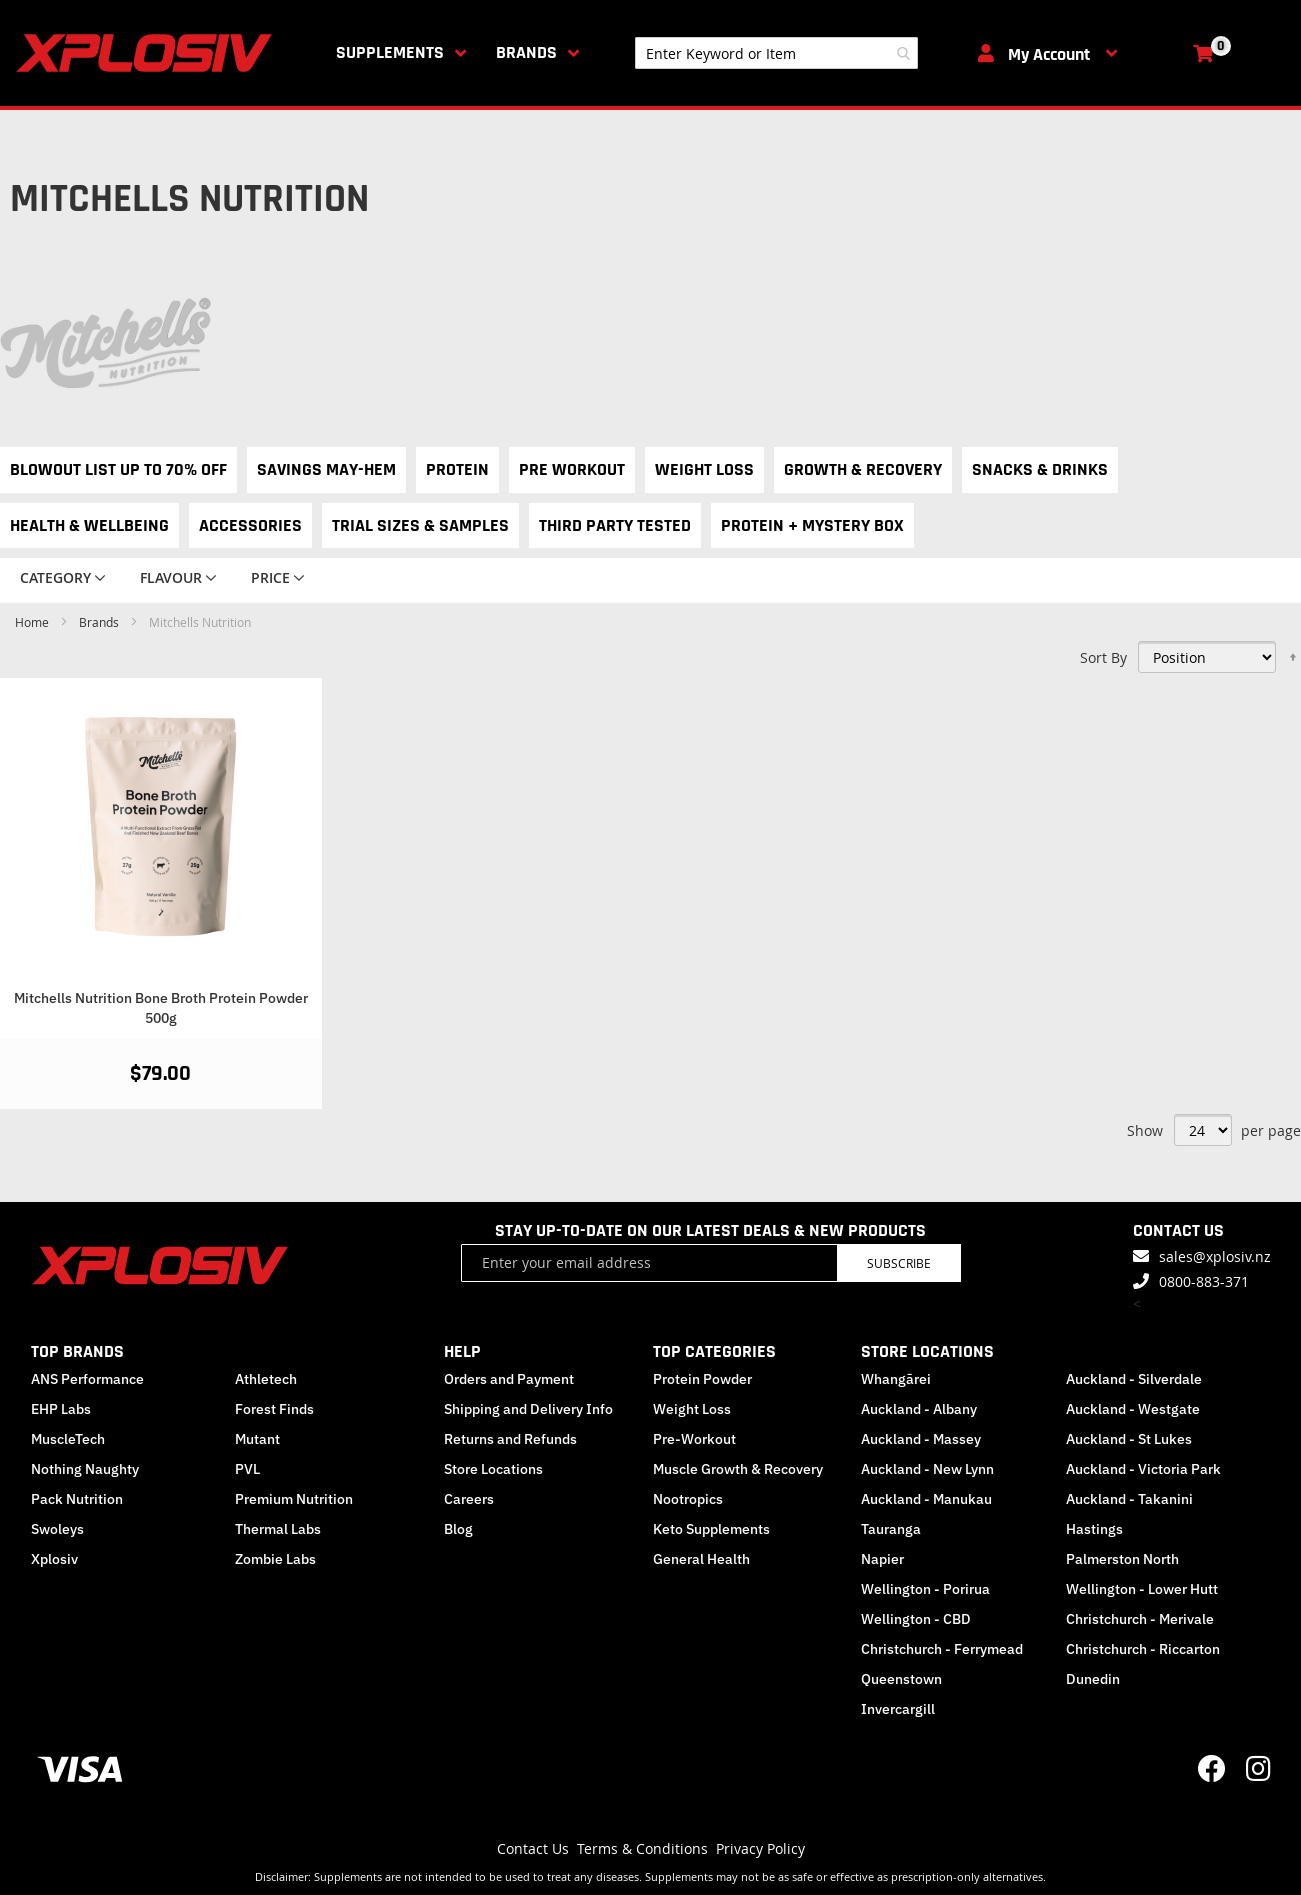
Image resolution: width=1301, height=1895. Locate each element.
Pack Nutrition (77, 1499)
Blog (458, 1529)
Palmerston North (1122, 1559)
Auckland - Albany (919, 1409)
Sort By (1103, 657)
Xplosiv (54, 1559)
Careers (469, 1499)
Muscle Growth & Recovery (738, 1469)
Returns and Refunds (510, 1439)
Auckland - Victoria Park (1143, 1469)
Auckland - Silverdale (1134, 1379)
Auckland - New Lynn (927, 1469)
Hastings (1094, 1529)
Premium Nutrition (294, 1499)
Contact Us (533, 1848)
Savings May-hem (326, 469)
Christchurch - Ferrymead (942, 1649)
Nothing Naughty (85, 1469)
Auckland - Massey (921, 1439)
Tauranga (891, 1529)
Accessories (250, 525)
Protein (457, 469)
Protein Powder (702, 1379)
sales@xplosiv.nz (1215, 1256)
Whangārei (896, 1379)
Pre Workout (572, 469)
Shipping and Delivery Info (528, 1409)
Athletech (266, 1379)
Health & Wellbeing (89, 525)
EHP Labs (61, 1409)
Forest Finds (274, 1409)
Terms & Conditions (642, 1848)
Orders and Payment (509, 1379)
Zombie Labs (275, 1559)
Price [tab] (270, 577)
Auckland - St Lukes (1129, 1439)
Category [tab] (55, 577)
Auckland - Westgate (1133, 1409)
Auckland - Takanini (1129, 1499)
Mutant (257, 1439)
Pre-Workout (694, 1439)
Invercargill (898, 1709)
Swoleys (57, 1529)
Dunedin (1093, 1679)
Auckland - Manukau (926, 1499)
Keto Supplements (711, 1529)
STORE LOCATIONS (927, 1351)
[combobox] (776, 53)
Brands (526, 52)
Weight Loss (704, 469)
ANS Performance (87, 1379)
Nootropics (688, 1499)
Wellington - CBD (916, 1619)
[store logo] (148, 53)
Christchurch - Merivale (1140, 1619)
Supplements (390, 52)
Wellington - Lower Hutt (1142, 1589)
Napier (882, 1559)
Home (33, 622)
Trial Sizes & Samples (420, 525)
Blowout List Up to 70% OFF (118, 469)
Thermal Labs (278, 1529)
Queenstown (901, 1679)
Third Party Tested (615, 525)
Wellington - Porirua (925, 1589)
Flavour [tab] (171, 577)
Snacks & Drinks (1040, 469)
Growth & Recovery (863, 469)
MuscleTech (68, 1439)
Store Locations (493, 1469)
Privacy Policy (760, 1848)
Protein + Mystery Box (812, 525)
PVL (247, 1469)
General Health (701, 1559)
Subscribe (899, 1263)
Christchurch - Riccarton (1143, 1649)
